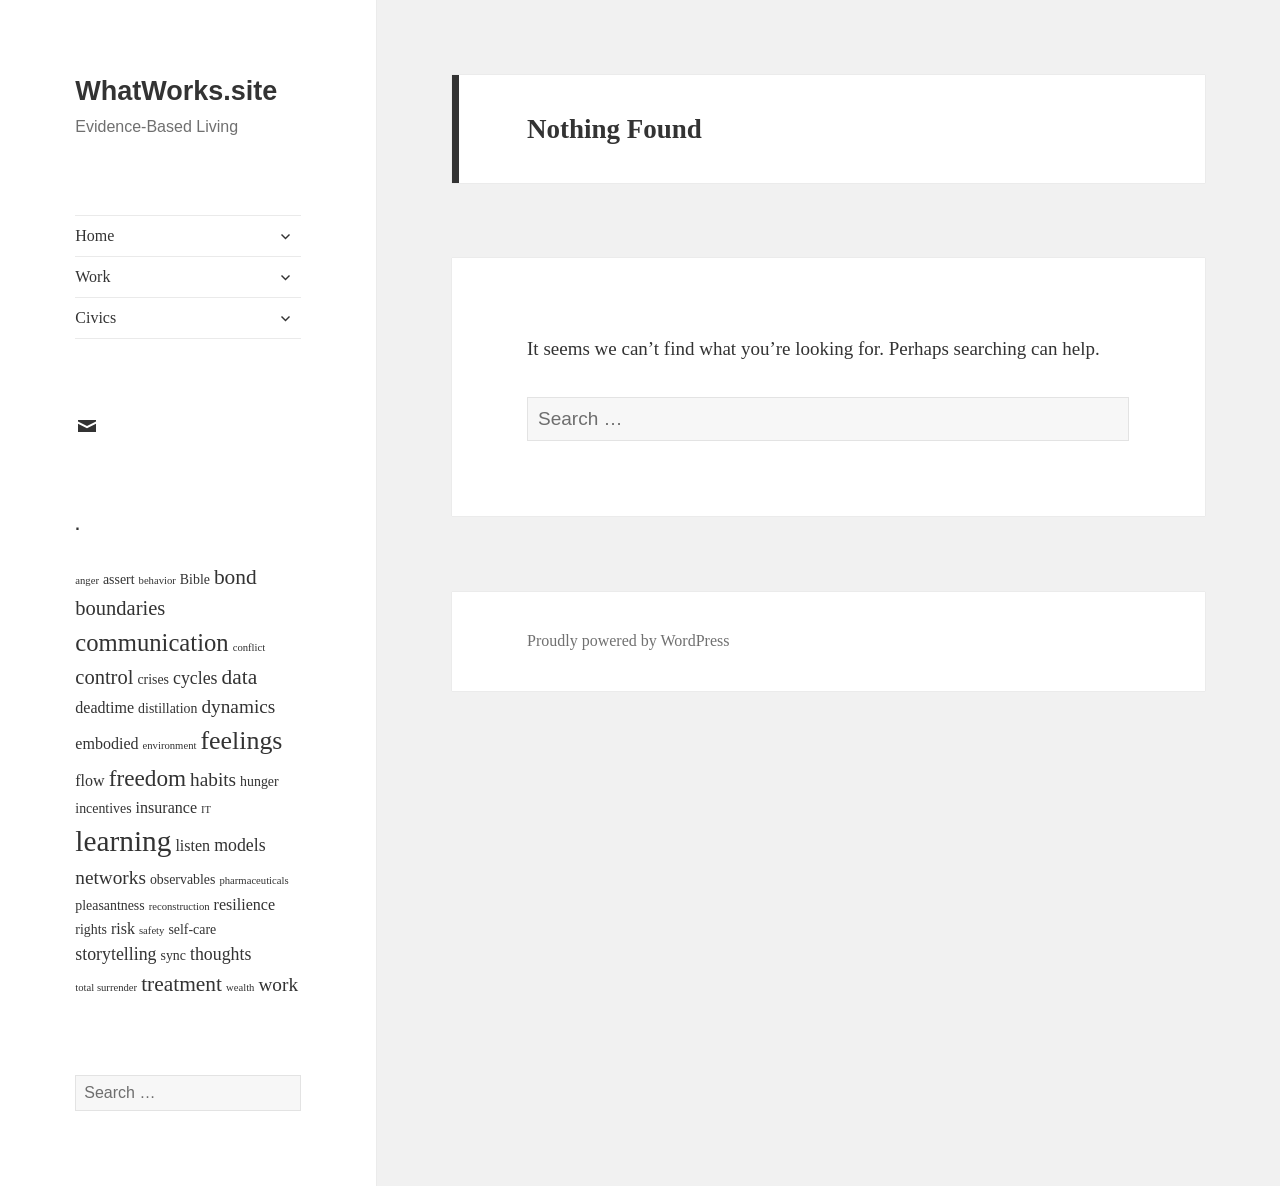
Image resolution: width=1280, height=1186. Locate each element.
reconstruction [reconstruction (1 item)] (179, 906)
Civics (95, 317)
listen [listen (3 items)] (192, 845)
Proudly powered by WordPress (628, 640)
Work (92, 276)
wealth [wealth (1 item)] (240, 987)
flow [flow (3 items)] (89, 780)
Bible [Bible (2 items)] (195, 579)
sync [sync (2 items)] (173, 955)
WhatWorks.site (176, 91)
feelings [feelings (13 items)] (241, 740)
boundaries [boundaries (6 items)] (120, 608)
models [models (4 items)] (240, 845)
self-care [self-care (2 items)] (192, 929)
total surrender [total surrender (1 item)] (106, 987)
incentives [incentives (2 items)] (103, 808)
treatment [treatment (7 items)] (181, 984)
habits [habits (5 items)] (213, 779)
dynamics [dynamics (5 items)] (238, 706)
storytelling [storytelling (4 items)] (115, 954)
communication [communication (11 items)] (151, 642)
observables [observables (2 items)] (183, 879)
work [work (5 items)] (278, 984)
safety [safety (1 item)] (151, 930)
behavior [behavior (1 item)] (157, 580)
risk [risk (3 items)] (123, 928)
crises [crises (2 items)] (153, 679)
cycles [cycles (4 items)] (195, 678)
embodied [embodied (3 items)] (106, 743)
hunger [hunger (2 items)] (259, 781)
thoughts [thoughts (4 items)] (220, 954)
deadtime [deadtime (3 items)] (104, 707)
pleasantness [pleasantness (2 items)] (109, 905)
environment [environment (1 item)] (170, 745)
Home (94, 235)
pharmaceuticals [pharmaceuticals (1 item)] (253, 880)
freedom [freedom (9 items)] (147, 778)
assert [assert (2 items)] (119, 579)
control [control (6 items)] (104, 677)
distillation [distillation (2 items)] (167, 708)
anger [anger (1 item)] (87, 580)
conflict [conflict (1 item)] (249, 647)
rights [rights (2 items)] (91, 929)
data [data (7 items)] (240, 677)
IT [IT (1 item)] (206, 809)
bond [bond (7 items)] (235, 577)
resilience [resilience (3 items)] (244, 904)
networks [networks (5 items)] (110, 877)
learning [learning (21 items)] (123, 841)
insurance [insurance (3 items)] (166, 807)
